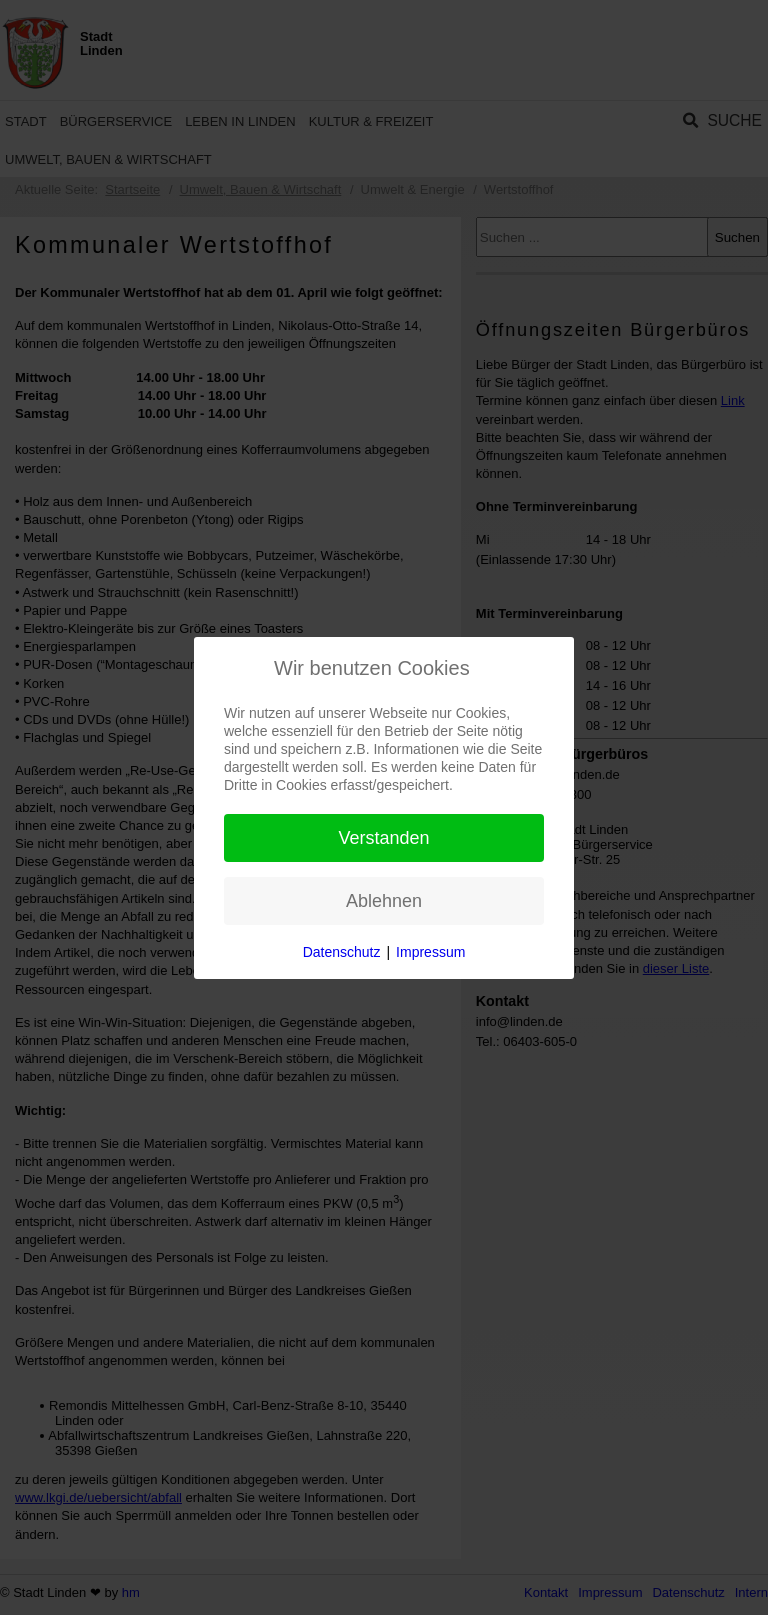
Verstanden (383, 838)
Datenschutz (342, 952)
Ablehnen (384, 901)
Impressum (430, 952)
